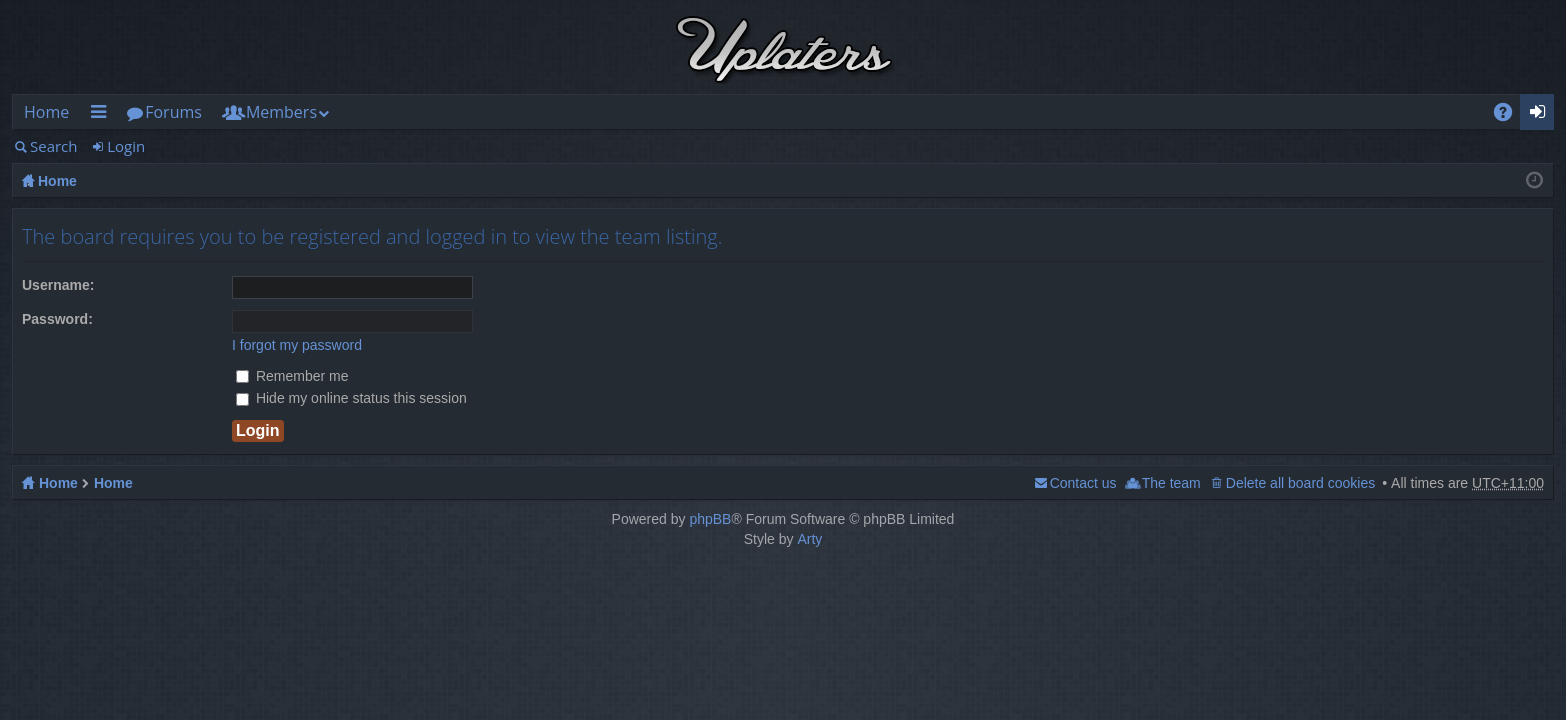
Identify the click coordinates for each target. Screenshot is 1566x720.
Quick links (102, 115)
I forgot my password (297, 345)
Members (281, 112)
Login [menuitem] (1543, 115)
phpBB (710, 519)
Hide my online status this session (351, 398)
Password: (57, 319)
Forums (173, 112)
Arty (809, 539)
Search (54, 146)
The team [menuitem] (1171, 483)
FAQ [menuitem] (1510, 115)
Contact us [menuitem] (1083, 483)
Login (126, 146)
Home (46, 112)
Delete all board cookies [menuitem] (1300, 483)
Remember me (292, 376)
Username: (58, 285)
